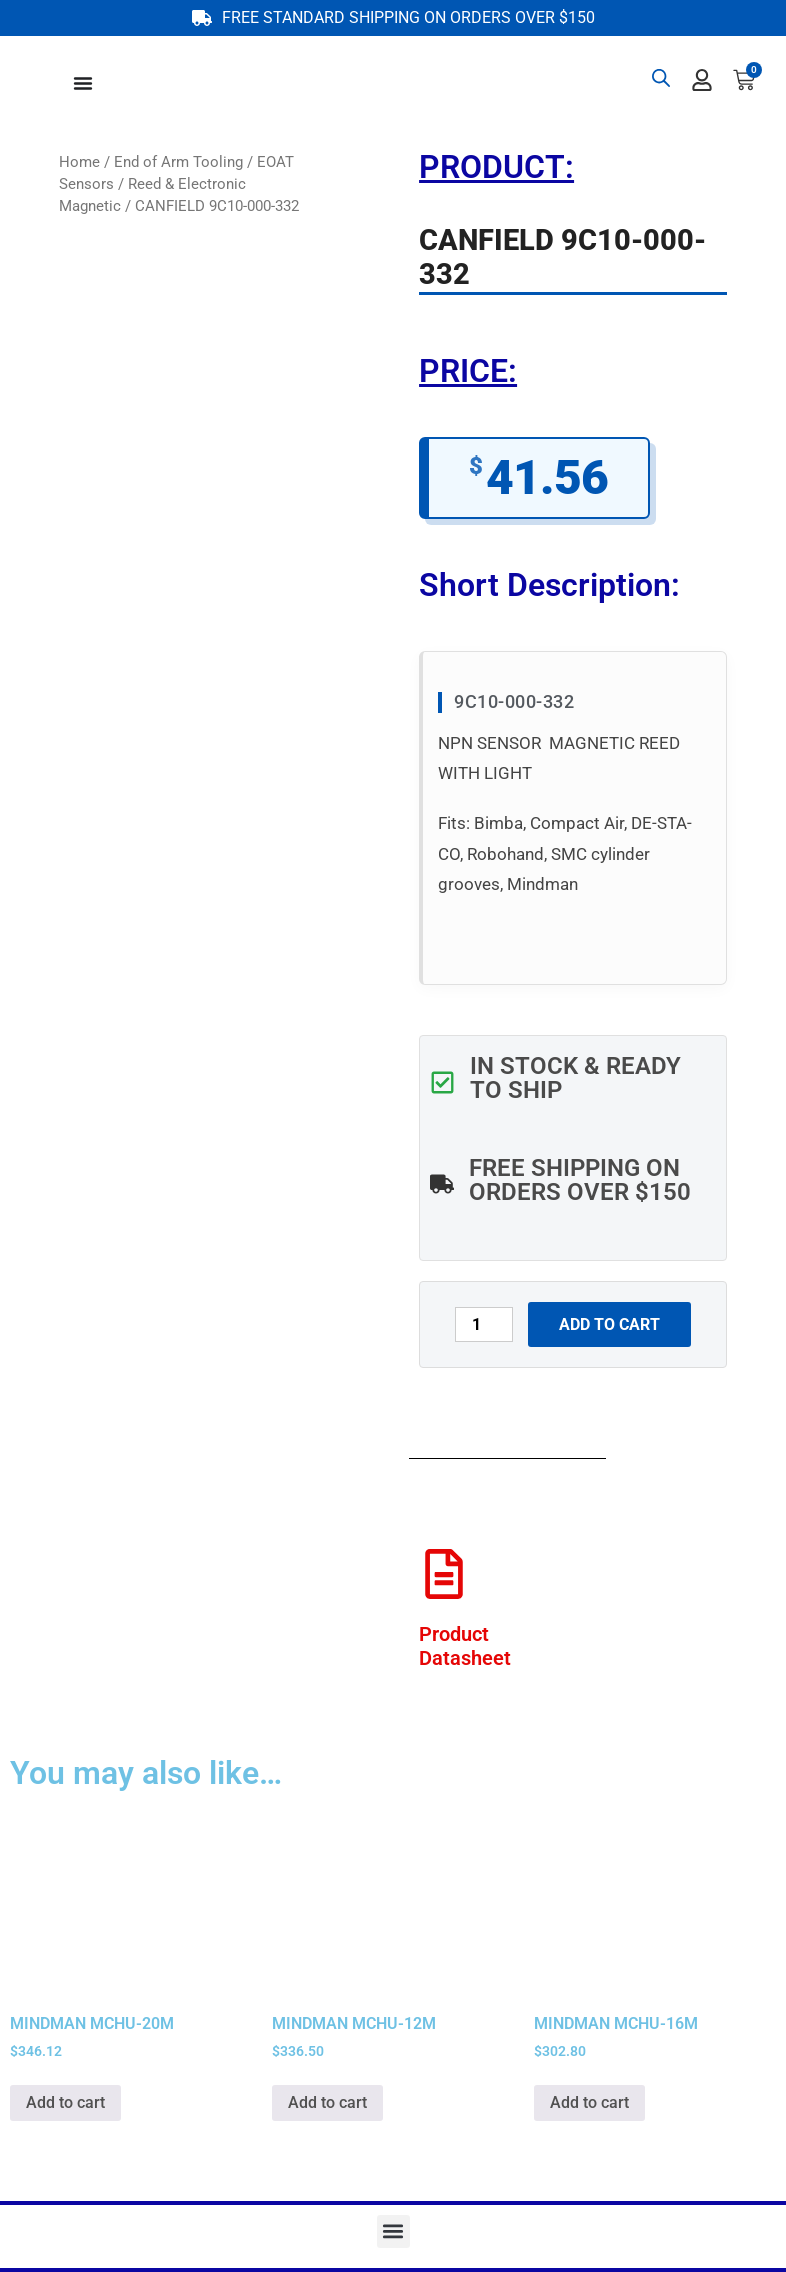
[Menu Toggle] (83, 83)
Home (79, 162)
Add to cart (609, 1324)
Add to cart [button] (65, 2102)
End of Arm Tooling (178, 162)
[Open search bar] (661, 78)
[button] (393, 2231)
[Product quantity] (484, 1324)
